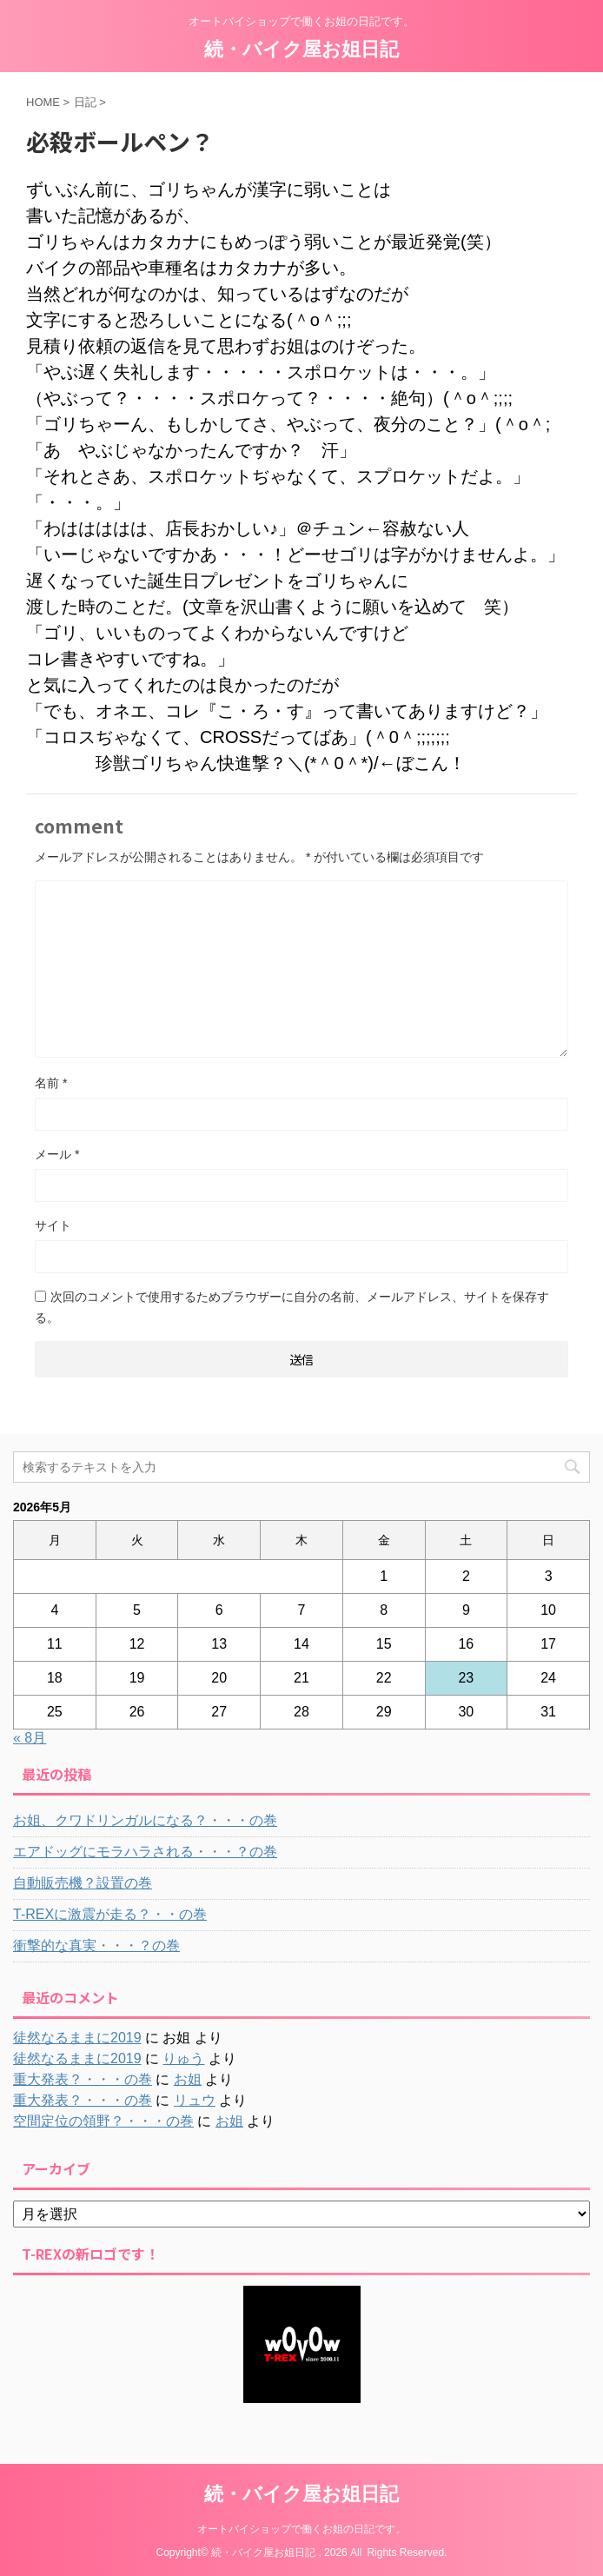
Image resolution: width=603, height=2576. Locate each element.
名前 (51, 1083)
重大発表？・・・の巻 (82, 2079)
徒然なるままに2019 (77, 2037)
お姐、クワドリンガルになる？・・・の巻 (145, 1820)
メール (57, 1154)
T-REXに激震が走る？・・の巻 (110, 1914)
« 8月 (29, 1737)
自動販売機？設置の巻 (82, 1883)
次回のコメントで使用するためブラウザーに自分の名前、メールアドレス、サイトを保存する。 (292, 1307)
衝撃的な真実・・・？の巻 (96, 1945)
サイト (53, 1225)
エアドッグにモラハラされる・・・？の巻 (145, 1851)
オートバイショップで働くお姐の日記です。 (301, 2529)
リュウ (194, 2100)
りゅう (183, 2058)
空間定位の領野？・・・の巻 (103, 2121)
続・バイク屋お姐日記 (301, 49)
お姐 (188, 2079)
